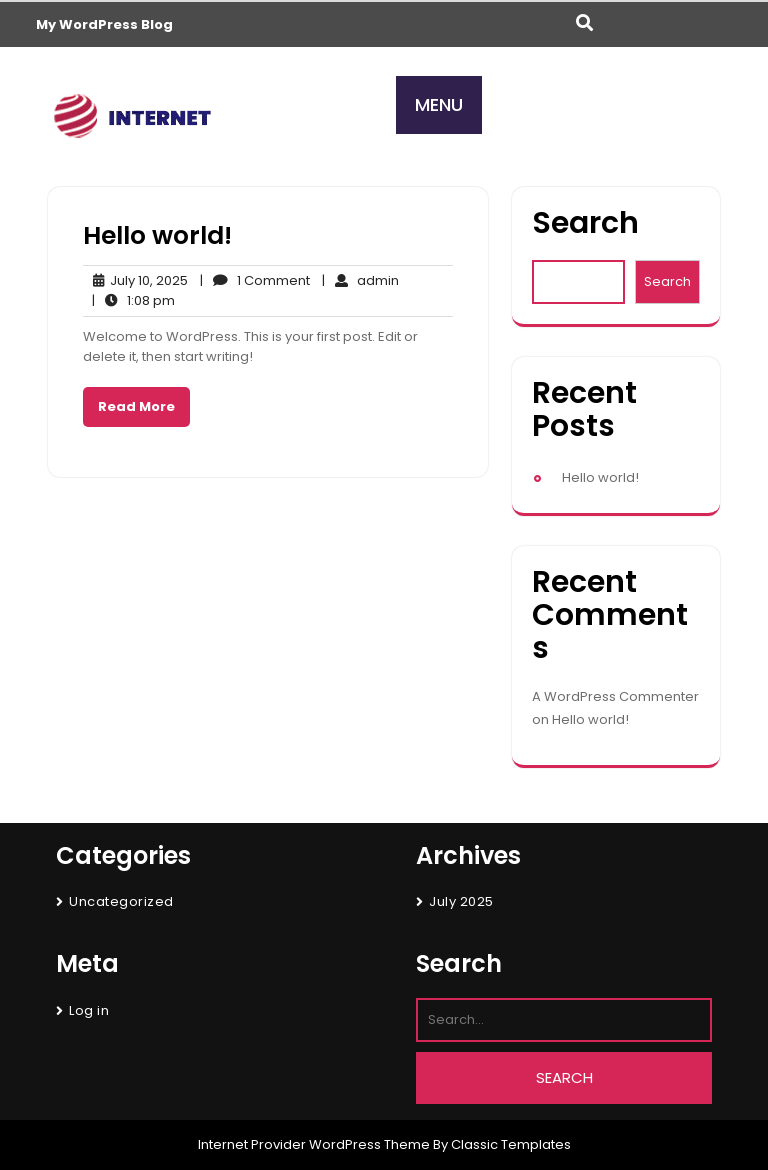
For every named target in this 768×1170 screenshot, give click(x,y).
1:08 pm (133, 301)
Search (585, 223)
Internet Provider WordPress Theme (314, 1144)
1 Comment (255, 281)
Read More (136, 406)
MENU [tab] (439, 104)
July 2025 (461, 901)
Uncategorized (121, 901)
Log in (89, 1010)
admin (360, 281)
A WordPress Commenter (615, 696)
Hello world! (157, 235)
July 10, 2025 (135, 281)
